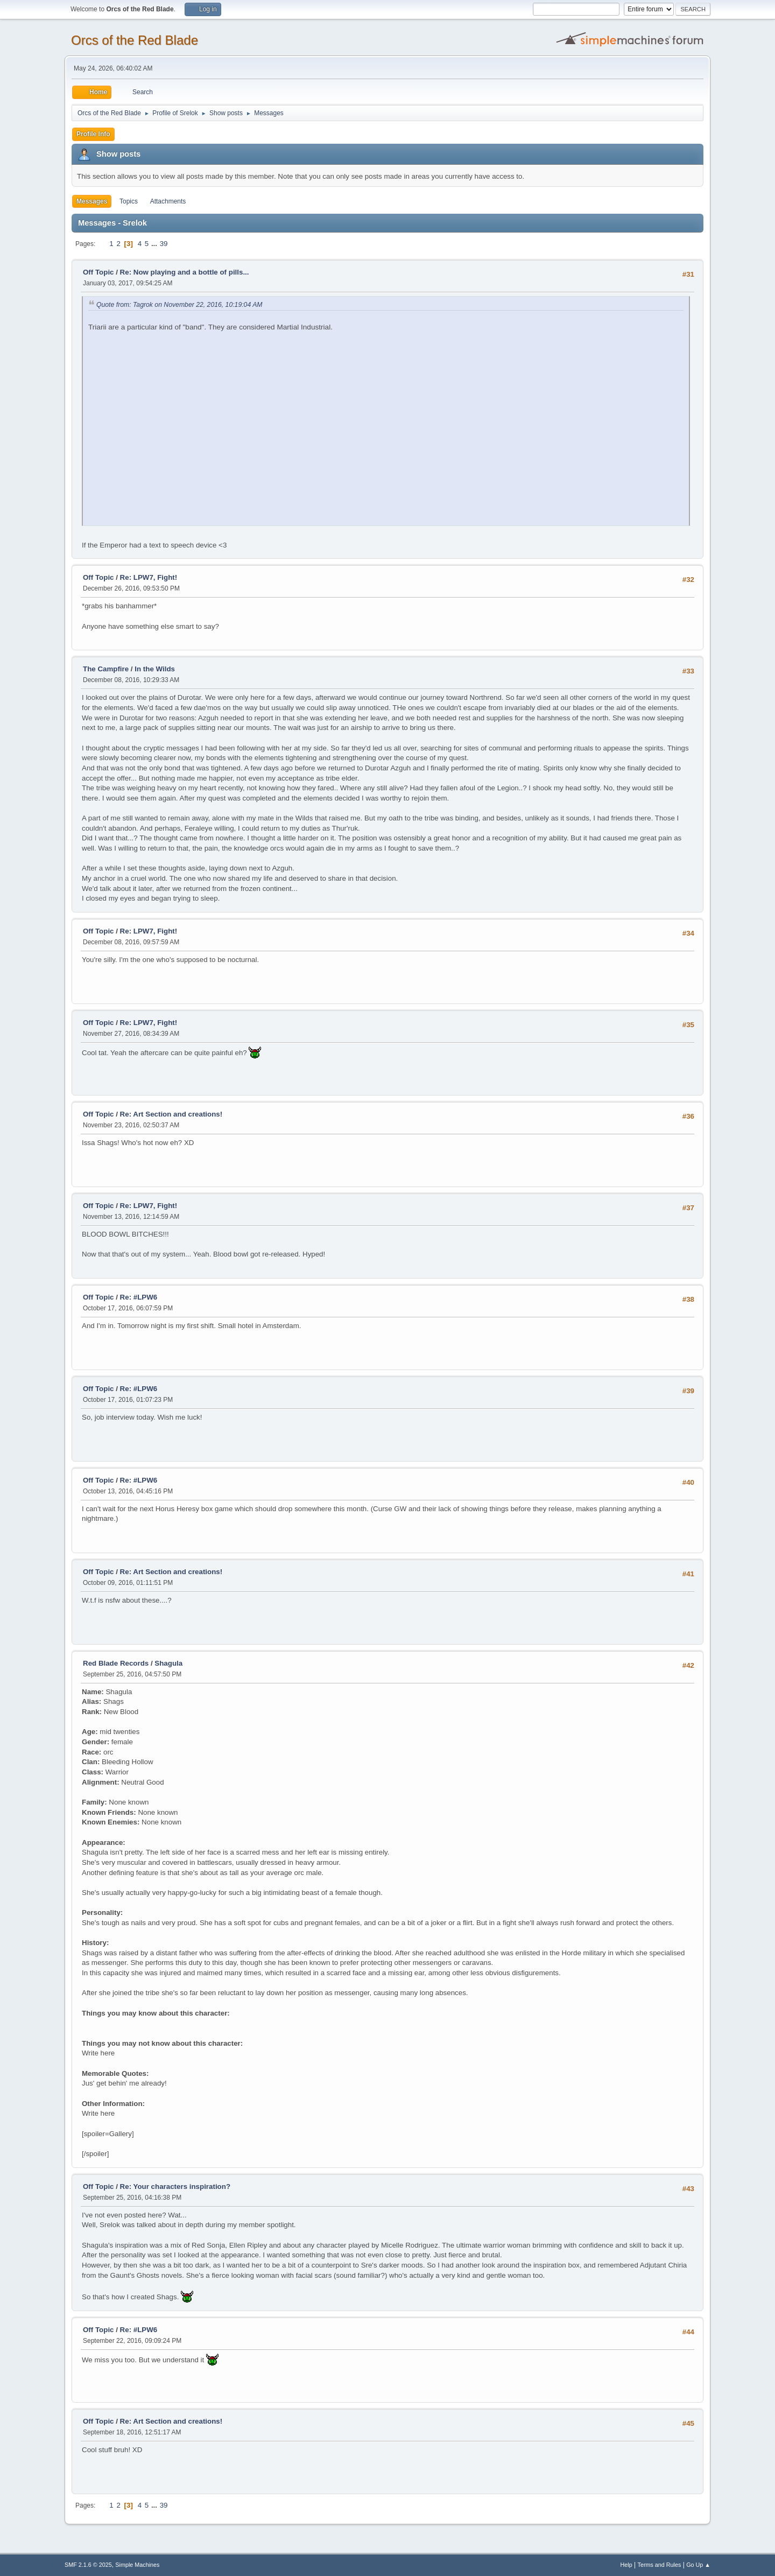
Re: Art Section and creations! (171, 1114)
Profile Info (93, 134)
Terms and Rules (659, 2564)
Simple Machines (137, 2564)
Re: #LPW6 (139, 1297)
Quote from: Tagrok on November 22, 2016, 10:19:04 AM (179, 304)
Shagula (168, 1663)
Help (626, 2564)
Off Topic (98, 272)
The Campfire (106, 669)
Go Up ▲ (698, 2564)
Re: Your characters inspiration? (175, 2186)
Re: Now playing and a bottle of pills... (184, 272)
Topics (128, 201)
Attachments (168, 201)
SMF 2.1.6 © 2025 (88, 2564)
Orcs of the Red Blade (134, 40)
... (155, 244)
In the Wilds (155, 669)
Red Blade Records (116, 1663)
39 (164, 244)
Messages (91, 201)
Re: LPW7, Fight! (149, 577)
